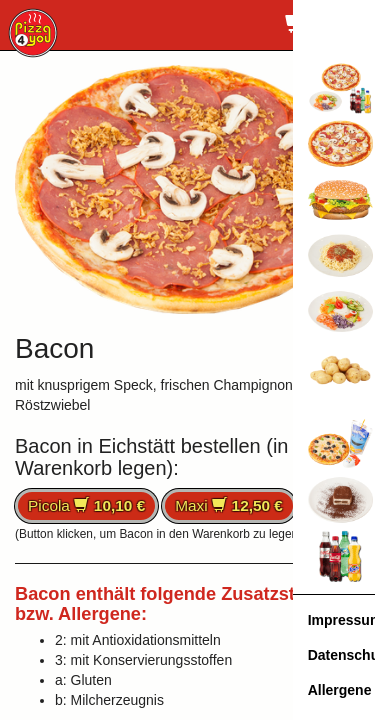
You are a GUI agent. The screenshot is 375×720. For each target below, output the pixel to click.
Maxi (229, 505)
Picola (86, 505)
